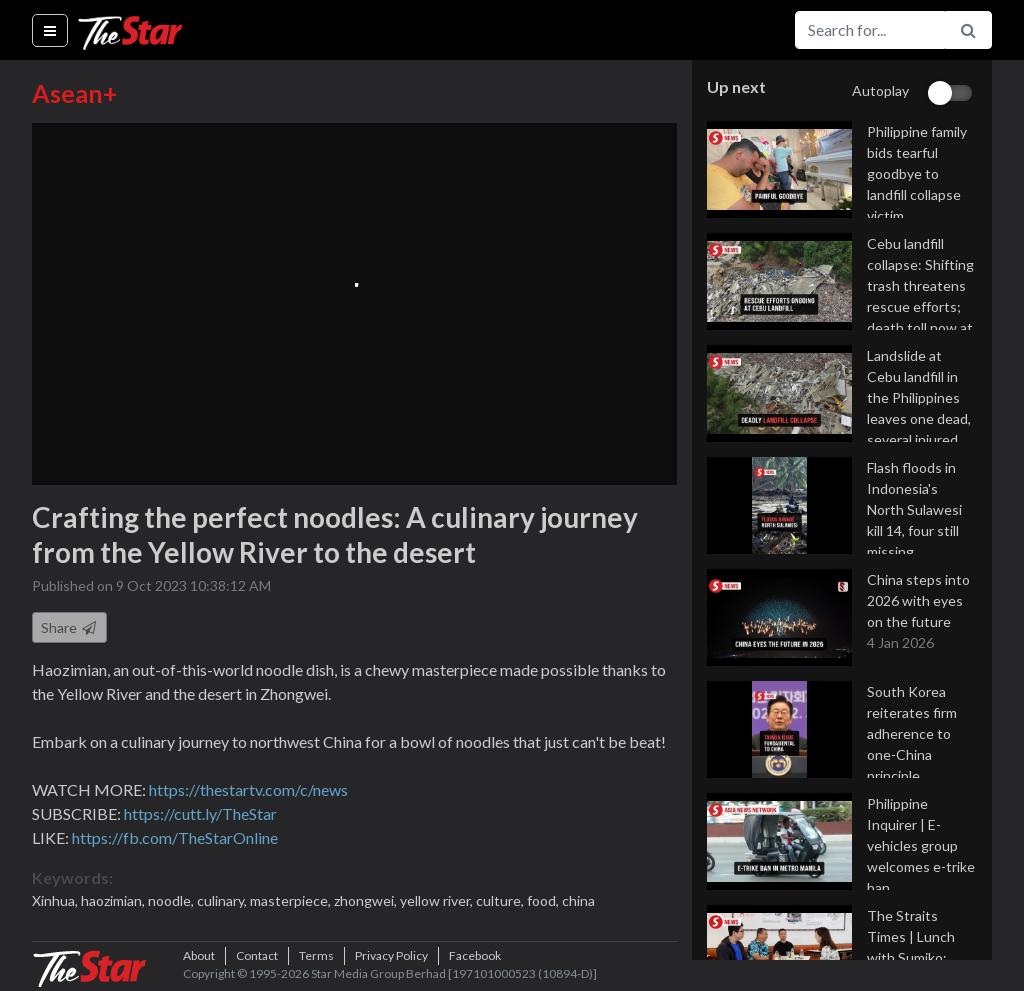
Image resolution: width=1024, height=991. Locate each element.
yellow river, (438, 900)
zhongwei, (367, 900)
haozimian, (114, 900)
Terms (316, 955)
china (578, 900)
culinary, (223, 900)
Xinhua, (56, 900)
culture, (501, 900)
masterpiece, (292, 900)
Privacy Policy (391, 955)
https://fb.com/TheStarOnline (175, 837)
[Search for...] (870, 30)
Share (69, 627)
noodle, (172, 900)
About (199, 955)
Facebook (475, 955)
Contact (257, 955)
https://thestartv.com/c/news (248, 789)
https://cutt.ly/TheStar (200, 813)
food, (544, 900)
